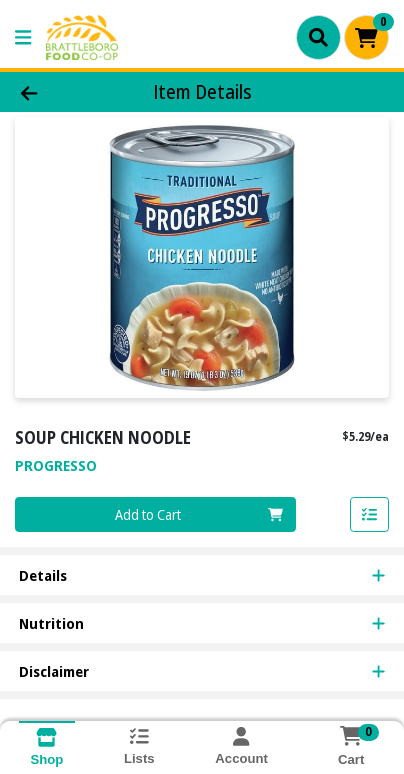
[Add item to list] (370, 515)
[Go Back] (62, 92)
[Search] (318, 37)
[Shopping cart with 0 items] (366, 37)
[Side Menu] (23, 37)
